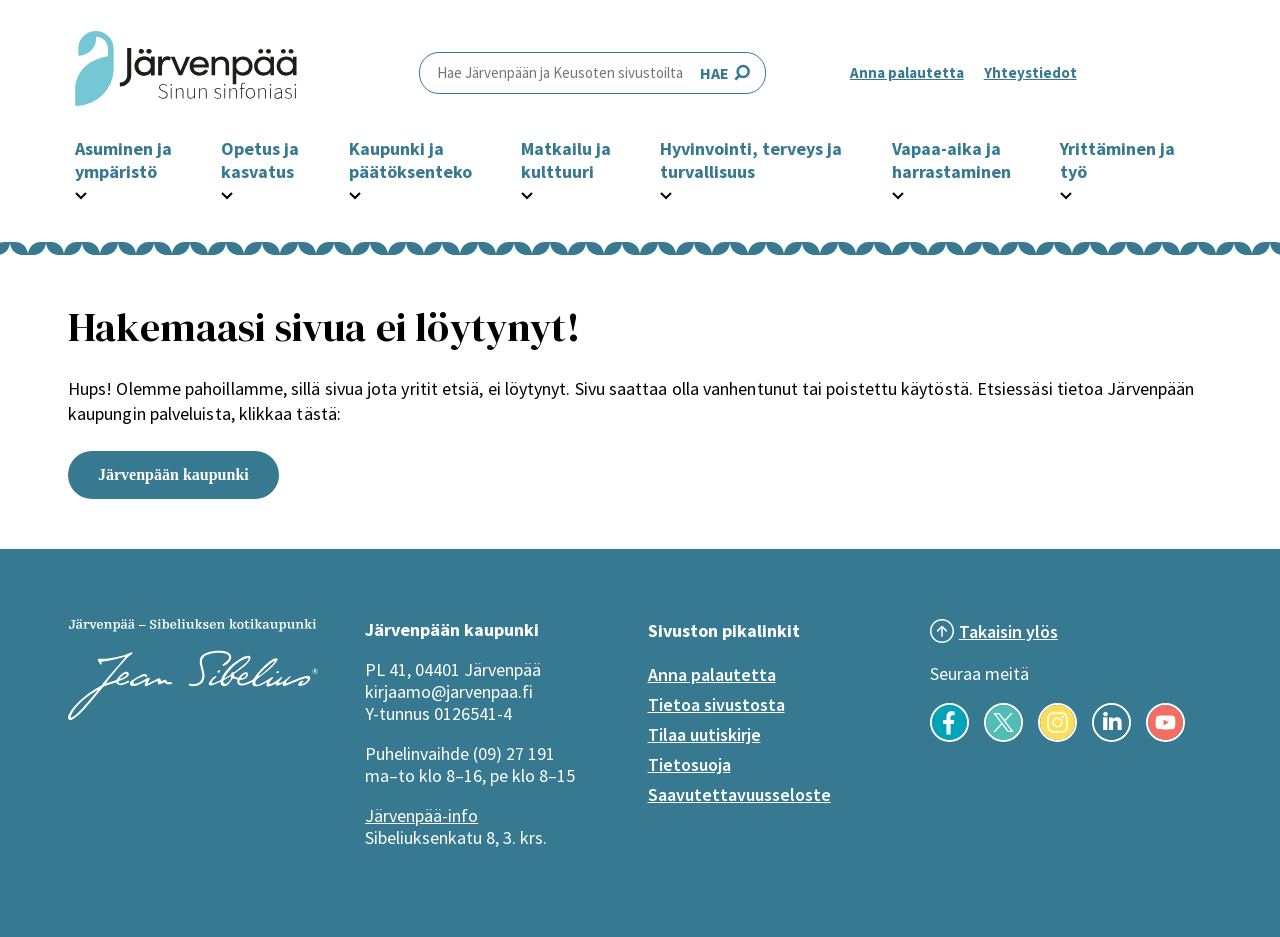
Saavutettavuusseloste (739, 794)
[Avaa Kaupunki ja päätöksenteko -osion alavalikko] (355, 193)
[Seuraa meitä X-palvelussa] (1003, 736)
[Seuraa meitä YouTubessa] (1165, 736)
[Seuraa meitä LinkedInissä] (1111, 736)
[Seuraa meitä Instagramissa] (1057, 736)
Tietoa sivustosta (716, 704)
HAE (592, 72)
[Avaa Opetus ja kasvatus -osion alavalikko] (227, 193)
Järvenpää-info (421, 815)
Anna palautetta (907, 72)
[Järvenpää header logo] (186, 73)
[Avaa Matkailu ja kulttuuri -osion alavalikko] (527, 193)
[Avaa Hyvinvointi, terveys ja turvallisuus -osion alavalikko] (666, 193)
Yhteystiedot (1030, 72)
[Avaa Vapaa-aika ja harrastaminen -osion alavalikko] (898, 193)
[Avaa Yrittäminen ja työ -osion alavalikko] (1066, 193)
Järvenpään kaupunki (173, 474)
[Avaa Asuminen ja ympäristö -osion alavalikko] (81, 193)
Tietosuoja (689, 764)
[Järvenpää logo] (193, 714)
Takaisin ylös (1008, 631)
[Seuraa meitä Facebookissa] (949, 736)
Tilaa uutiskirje (704, 734)
